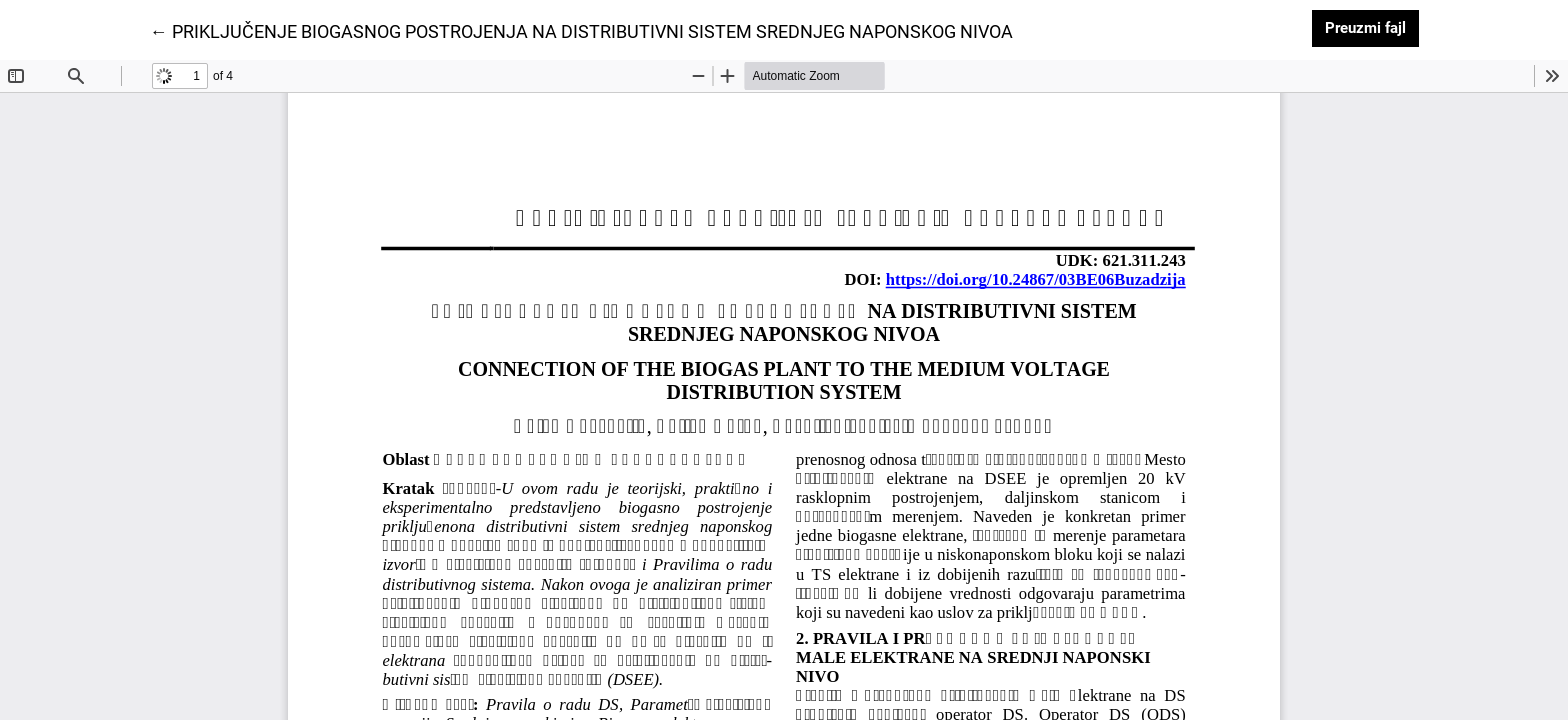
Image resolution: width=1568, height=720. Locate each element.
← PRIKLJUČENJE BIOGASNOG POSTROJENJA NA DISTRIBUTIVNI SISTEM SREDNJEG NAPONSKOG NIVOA (581, 30)
